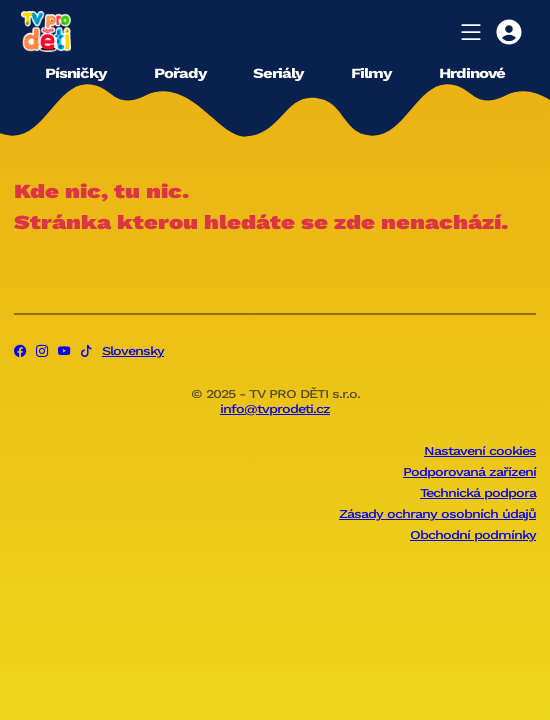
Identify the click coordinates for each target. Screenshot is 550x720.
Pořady (180, 73)
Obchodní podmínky (473, 535)
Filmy (371, 73)
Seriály (278, 73)
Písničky (75, 73)
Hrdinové (472, 73)
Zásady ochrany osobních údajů (437, 514)
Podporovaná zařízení (469, 472)
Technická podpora (478, 493)
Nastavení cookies (480, 451)
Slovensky (133, 351)
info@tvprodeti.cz (275, 409)
